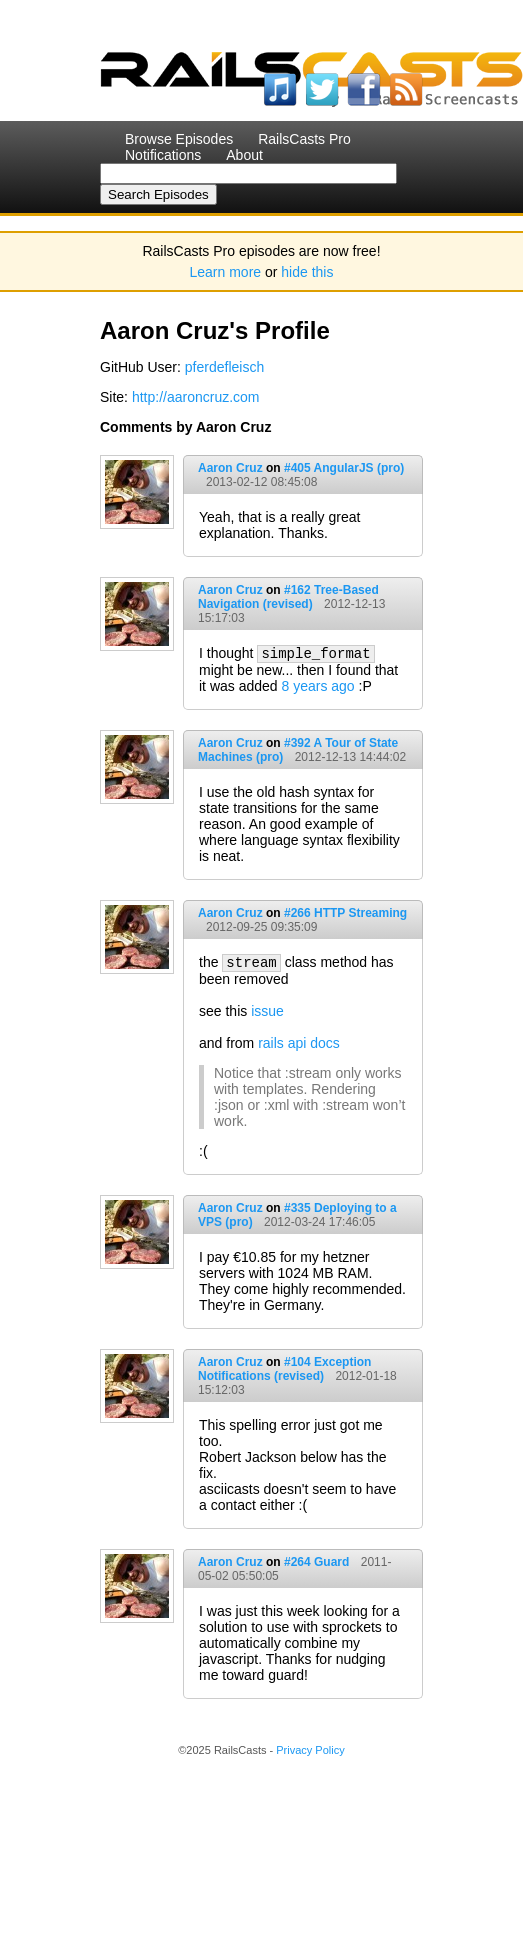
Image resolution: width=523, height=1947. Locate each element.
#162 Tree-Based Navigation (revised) (288, 597)
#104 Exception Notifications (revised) (284, 1369)
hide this (307, 272)
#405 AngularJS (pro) (344, 468)
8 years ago (318, 686)
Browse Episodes (179, 139)
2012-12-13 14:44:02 (350, 757)
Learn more (226, 272)
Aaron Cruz (230, 468)
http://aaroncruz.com (196, 397)
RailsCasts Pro (304, 139)
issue (267, 1011)
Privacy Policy (310, 1750)
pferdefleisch (224, 367)
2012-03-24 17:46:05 (319, 1222)
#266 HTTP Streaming (345, 913)
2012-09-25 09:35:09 (261, 927)
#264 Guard (316, 1562)
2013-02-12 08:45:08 (261, 482)
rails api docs (299, 1043)
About (244, 155)
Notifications (163, 155)
